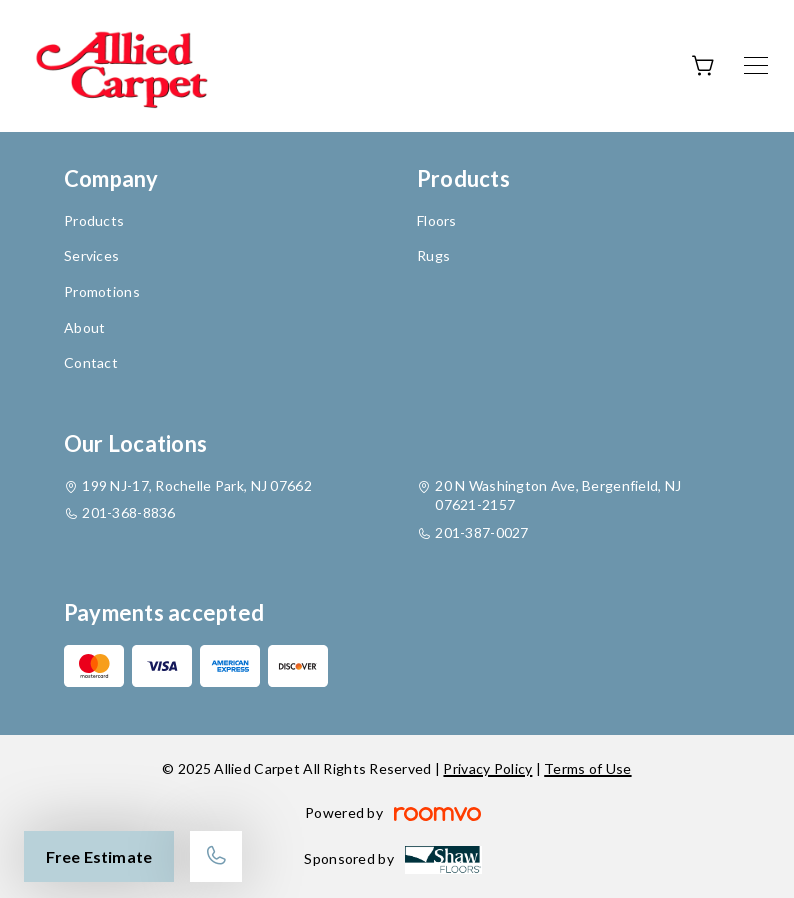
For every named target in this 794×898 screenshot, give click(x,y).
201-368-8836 (128, 512)
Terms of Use (587, 768)
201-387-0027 (481, 532)
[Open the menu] (756, 65)
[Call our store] (216, 856)
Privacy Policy (487, 768)
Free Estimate (99, 856)
